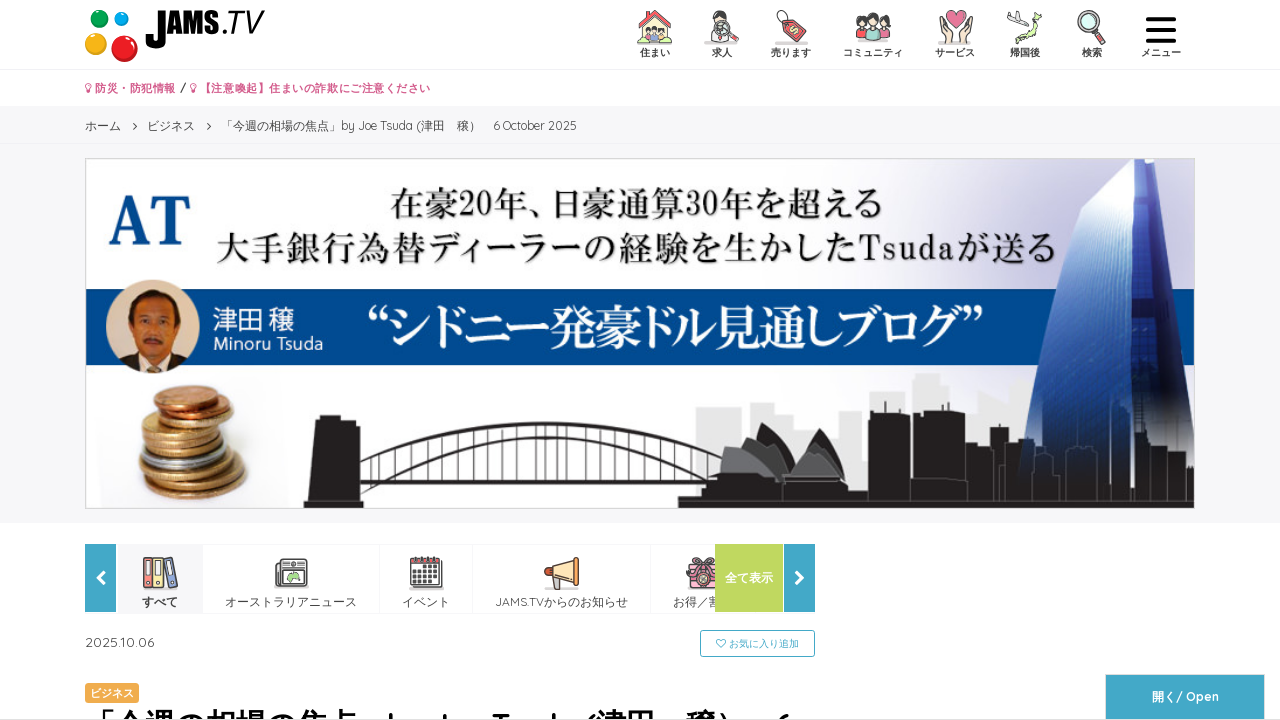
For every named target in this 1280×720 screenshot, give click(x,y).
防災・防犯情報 (130, 88)
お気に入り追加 (757, 643)
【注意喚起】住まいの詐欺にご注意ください (310, 88)
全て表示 (749, 577)
